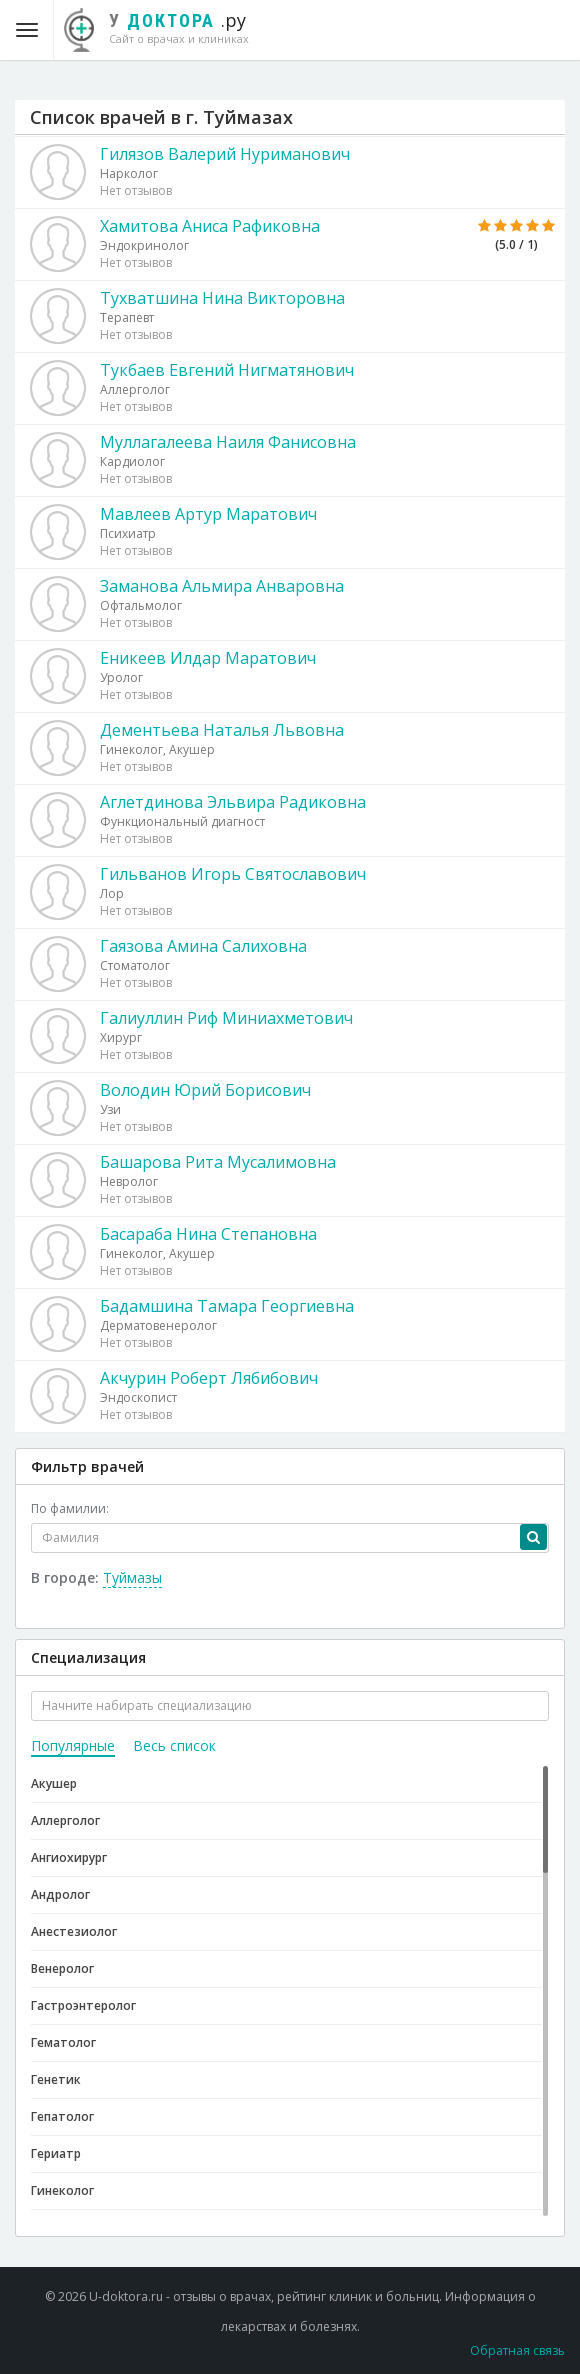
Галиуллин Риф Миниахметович (226, 1018)
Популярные (73, 1745)
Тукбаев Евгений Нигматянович (227, 370)
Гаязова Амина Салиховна (203, 946)
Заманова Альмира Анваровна (222, 586)
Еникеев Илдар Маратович (208, 658)
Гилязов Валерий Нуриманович (225, 154)
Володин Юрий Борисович (205, 1090)
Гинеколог (62, 2190)
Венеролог (62, 1968)
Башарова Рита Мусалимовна (218, 1162)
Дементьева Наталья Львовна (222, 730)
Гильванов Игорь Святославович (233, 874)
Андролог (60, 1894)
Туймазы (132, 1577)
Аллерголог (65, 1820)
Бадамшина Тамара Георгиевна (227, 1306)
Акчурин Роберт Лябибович (209, 1378)
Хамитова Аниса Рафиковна (210, 226)
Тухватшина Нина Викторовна (222, 298)
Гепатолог (62, 2116)
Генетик (56, 2079)
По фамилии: (70, 1508)
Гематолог (63, 2042)
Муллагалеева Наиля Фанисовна (228, 442)
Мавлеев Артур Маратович (208, 514)
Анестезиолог (74, 1931)
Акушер (54, 1783)
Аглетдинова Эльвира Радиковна (233, 802)
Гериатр (56, 2153)
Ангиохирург (69, 1857)
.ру (166, 27)
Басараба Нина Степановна (208, 1234)
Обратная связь (517, 2350)
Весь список (174, 1745)
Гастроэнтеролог (83, 2005)
